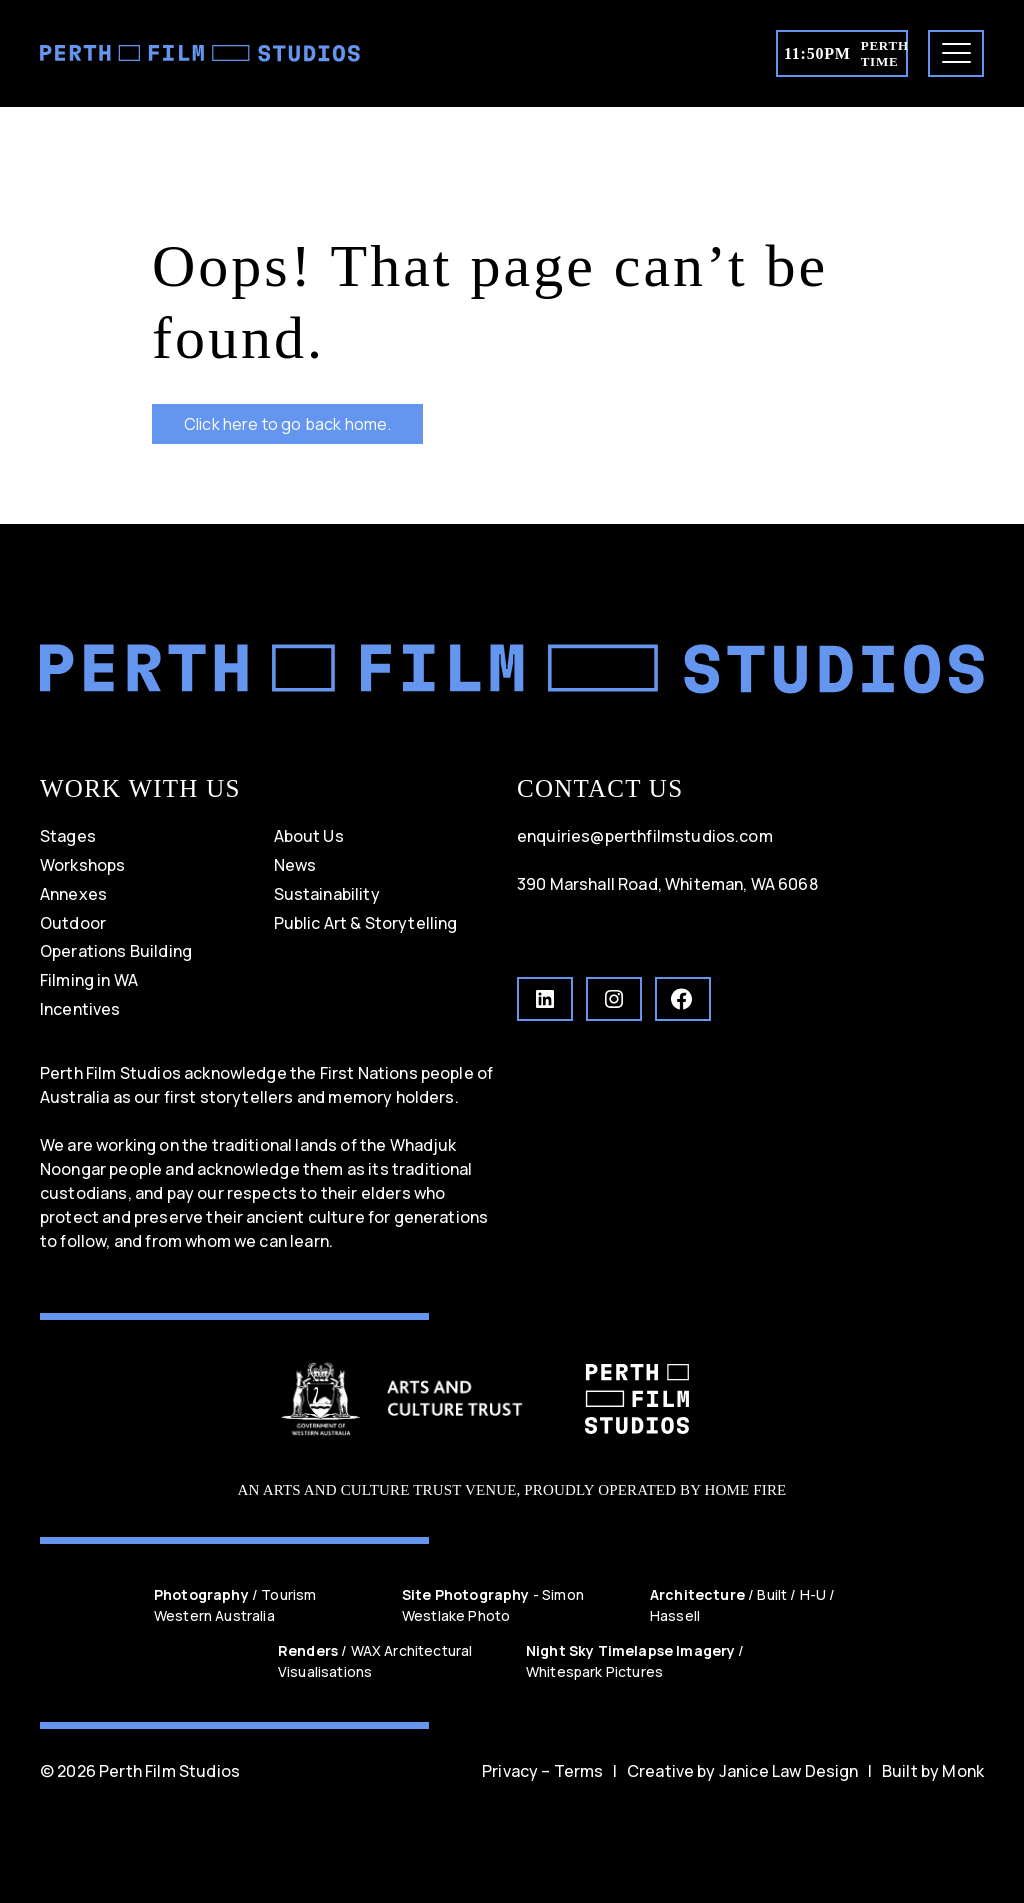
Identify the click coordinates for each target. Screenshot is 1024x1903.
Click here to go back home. (287, 424)
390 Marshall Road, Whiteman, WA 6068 (667, 884)
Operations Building (116, 951)
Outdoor (73, 923)
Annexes (73, 894)
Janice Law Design (789, 1771)
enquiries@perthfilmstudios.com (645, 836)
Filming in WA (89, 980)
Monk (963, 1771)
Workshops (82, 865)
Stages (68, 836)
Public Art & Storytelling (366, 923)
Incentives (80, 1009)
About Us (309, 836)
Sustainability (327, 894)
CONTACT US (600, 788)
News (295, 865)
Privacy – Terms (542, 1771)
